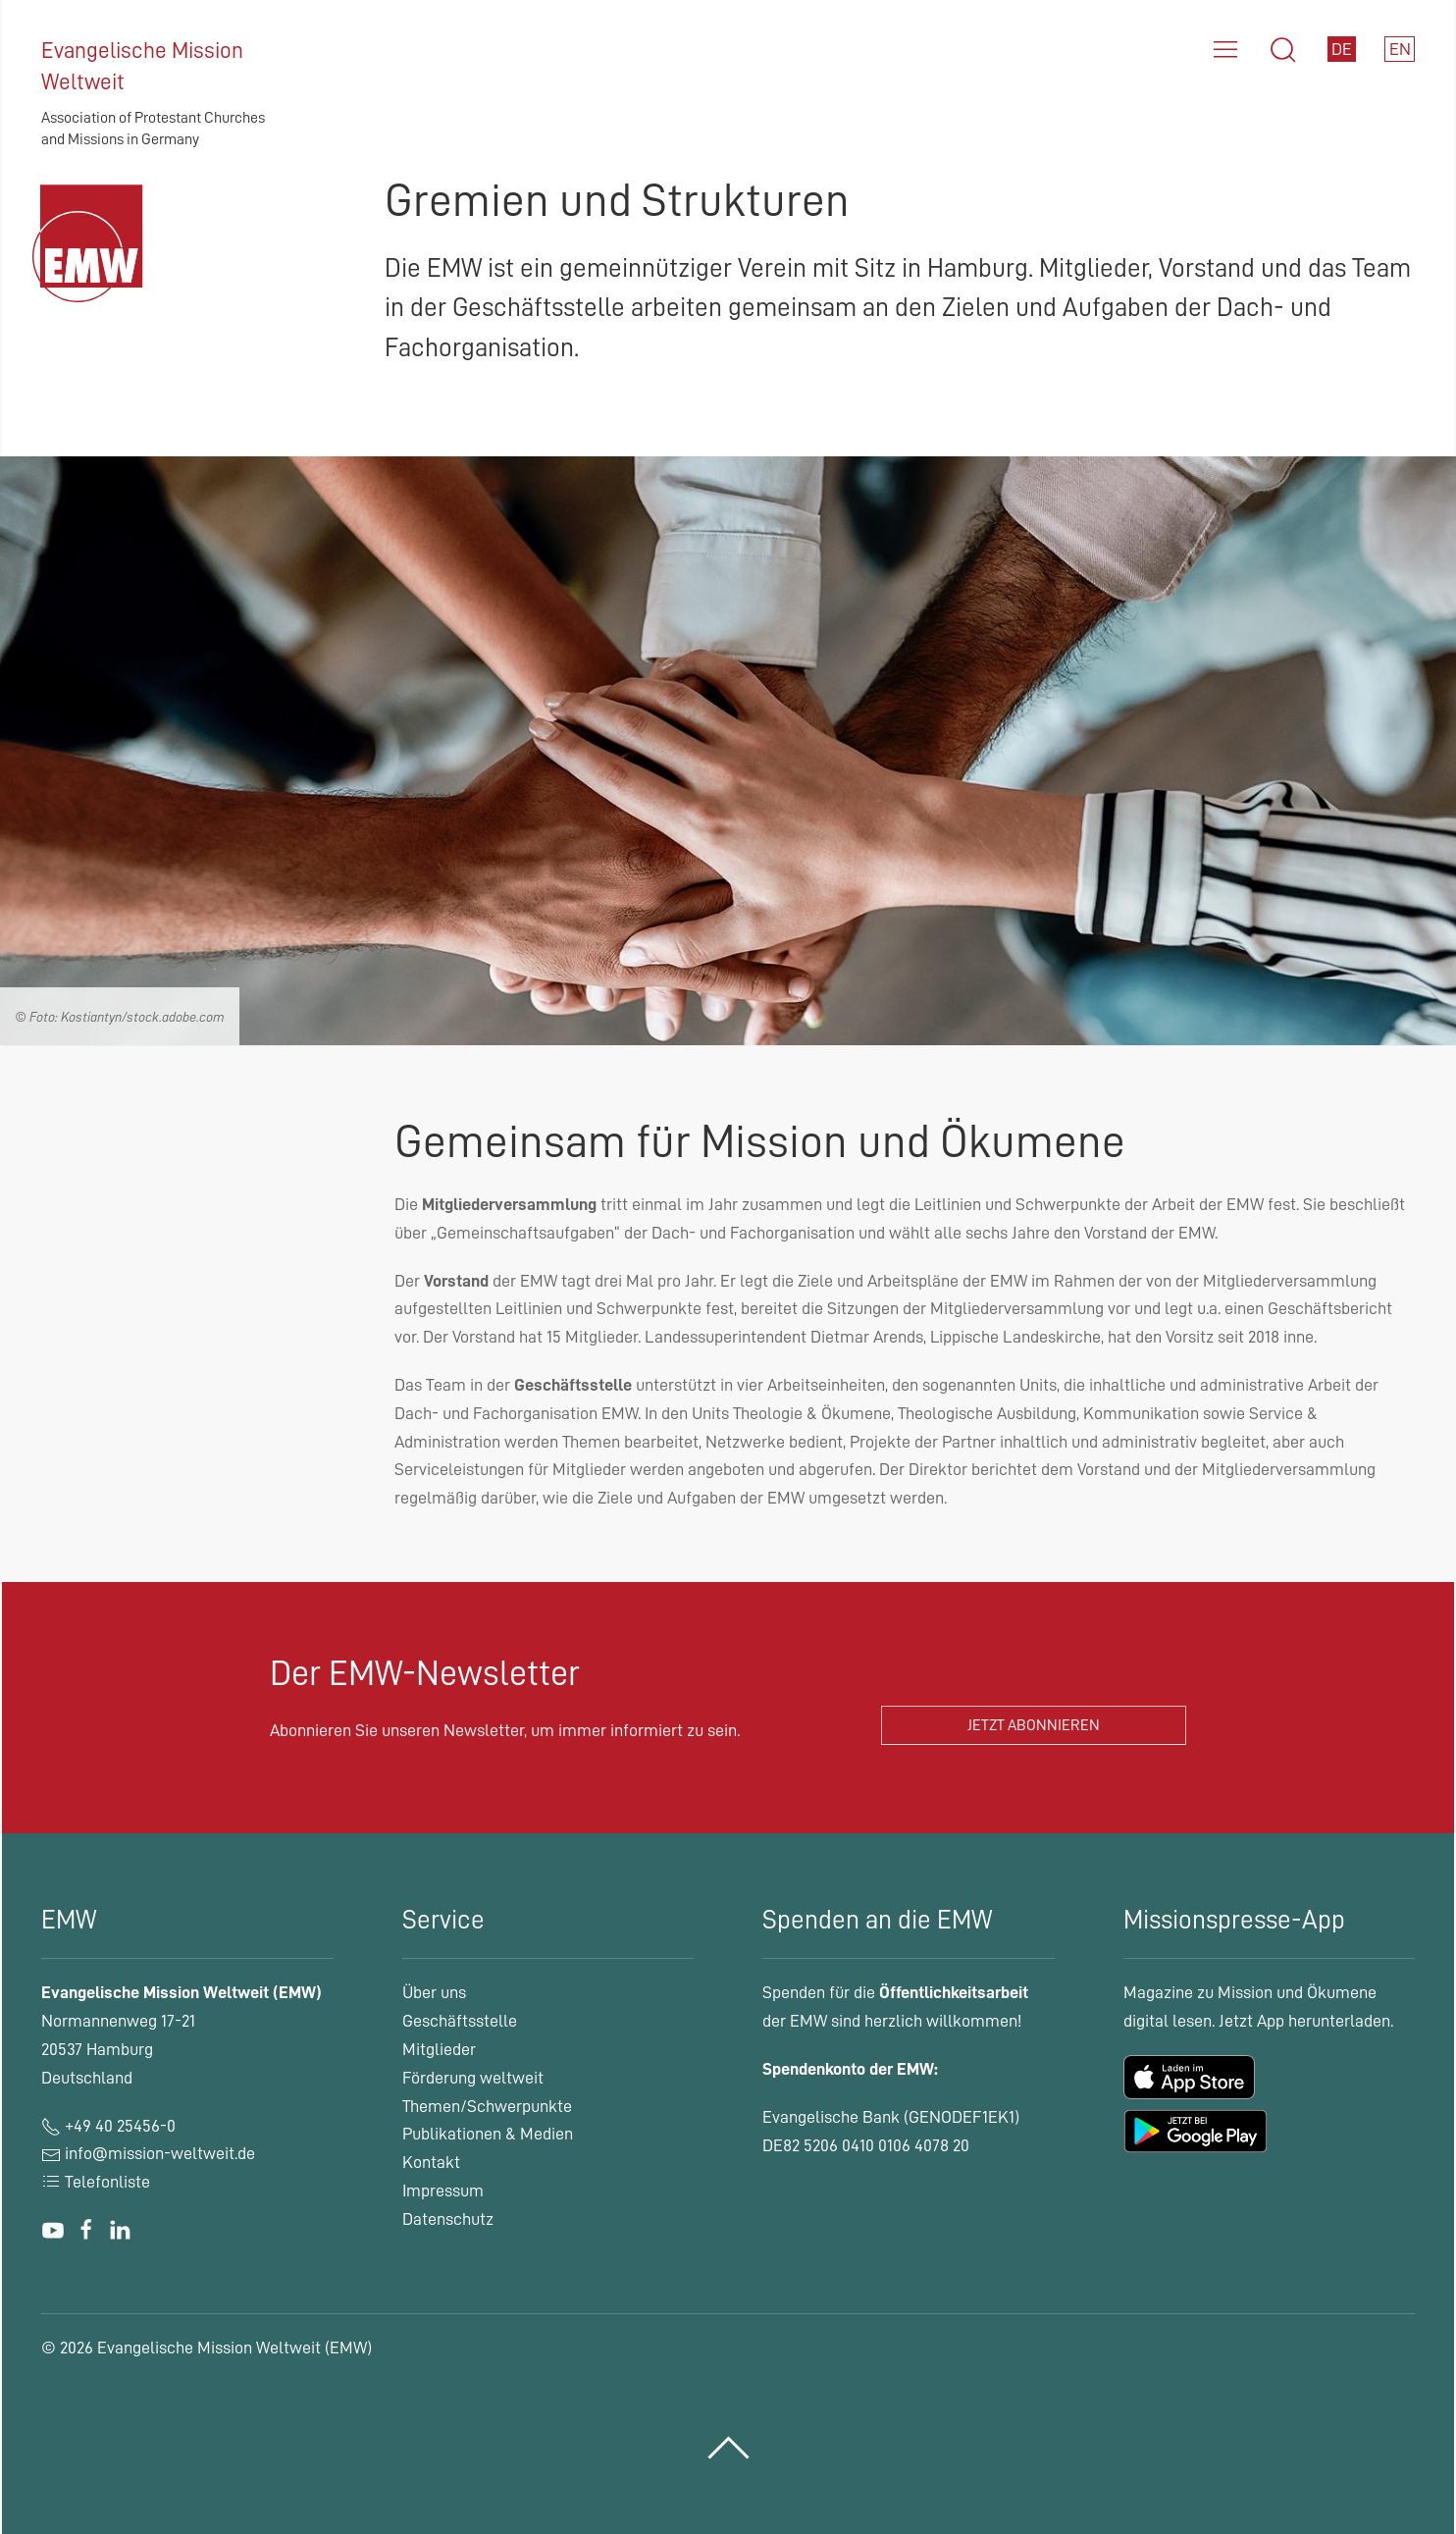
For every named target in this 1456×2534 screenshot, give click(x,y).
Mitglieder (439, 2049)
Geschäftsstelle (459, 2021)
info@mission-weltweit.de (160, 2153)
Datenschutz (448, 2219)
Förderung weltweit (473, 2077)
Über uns (434, 1992)
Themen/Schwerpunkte (487, 2106)
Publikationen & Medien (487, 2133)
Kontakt (431, 2162)
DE (1341, 49)
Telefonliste (95, 2182)
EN (1400, 49)
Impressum (443, 2190)
